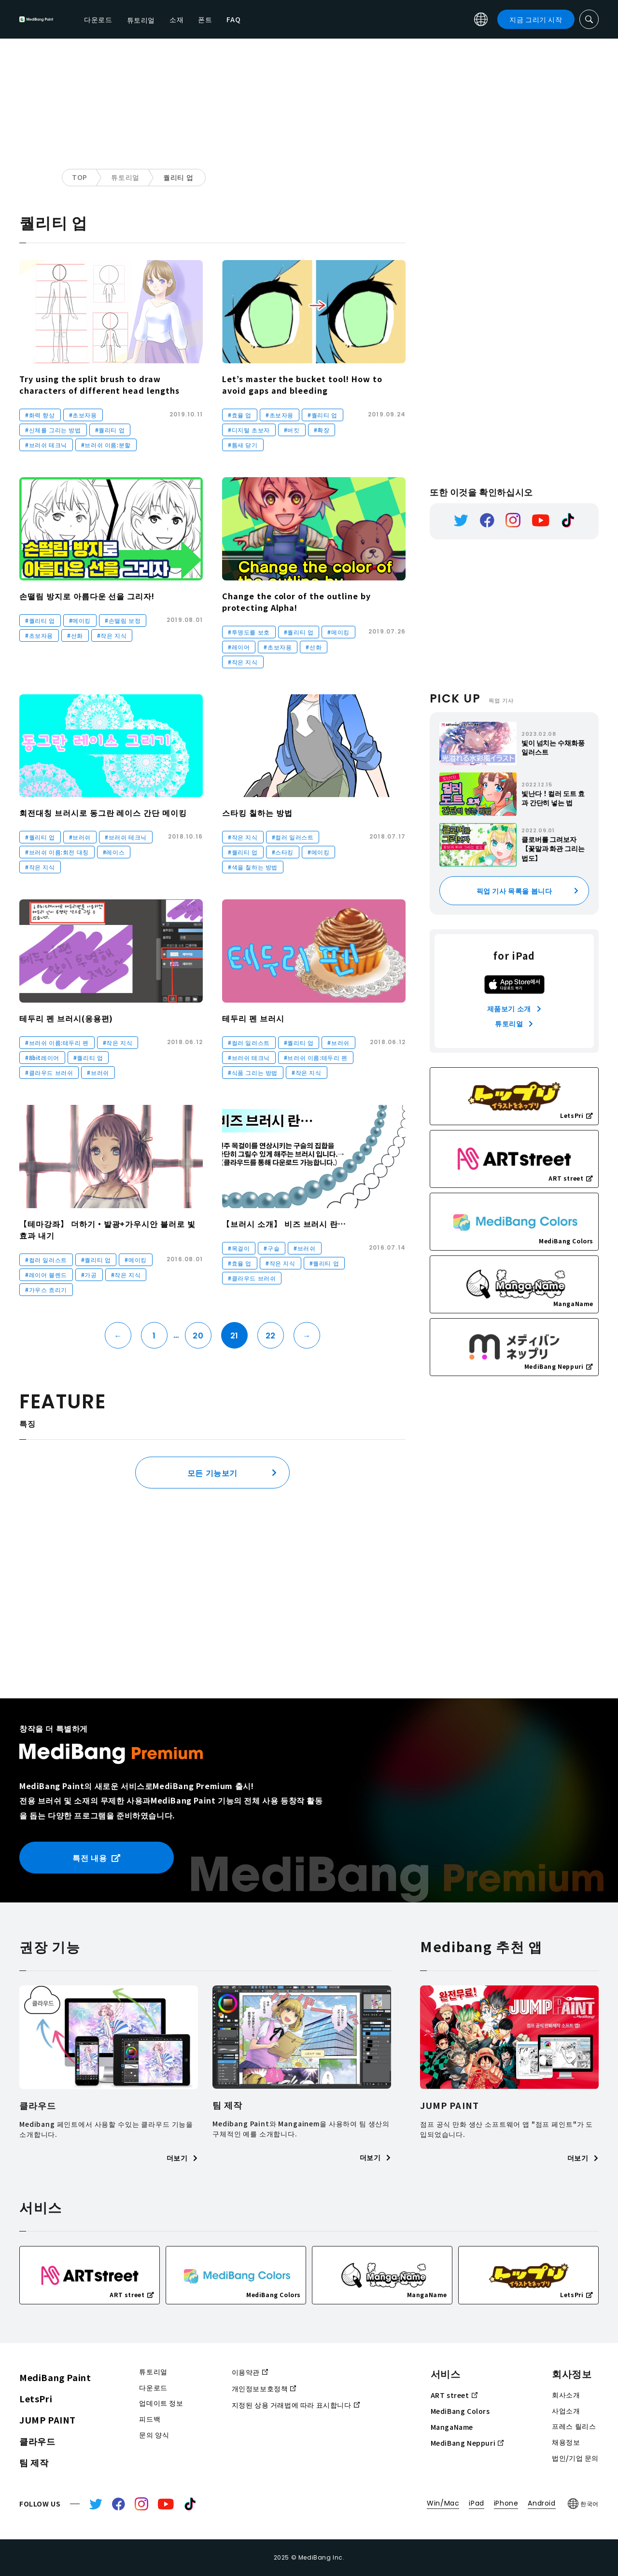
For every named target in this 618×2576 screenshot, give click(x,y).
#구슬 (272, 1248)
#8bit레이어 (42, 1057)
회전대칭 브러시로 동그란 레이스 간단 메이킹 (103, 812)
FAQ (330, 19)
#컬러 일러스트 (293, 837)
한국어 (583, 2503)
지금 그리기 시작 (535, 19)
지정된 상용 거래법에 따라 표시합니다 (296, 2405)
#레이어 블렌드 (46, 1274)
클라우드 (37, 2441)
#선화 (75, 635)
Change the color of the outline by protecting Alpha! (296, 601)
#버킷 (292, 430)
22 (271, 1335)
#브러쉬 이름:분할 (106, 445)
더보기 (182, 2158)
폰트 (302, 19)
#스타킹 (283, 852)
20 (198, 1335)
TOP (79, 177)
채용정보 (566, 2442)
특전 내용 (96, 1857)
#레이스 (114, 852)
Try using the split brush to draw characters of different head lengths (99, 384)
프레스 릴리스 (574, 2426)
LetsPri (35, 2398)
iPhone (506, 2503)
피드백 (149, 2419)
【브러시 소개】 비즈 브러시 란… (284, 1223)
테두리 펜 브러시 (253, 1018)
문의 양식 (154, 2434)
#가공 (89, 1274)
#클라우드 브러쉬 (49, 1072)
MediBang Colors (460, 2411)
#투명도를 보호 (249, 632)
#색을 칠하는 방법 (253, 867)
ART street (454, 2395)
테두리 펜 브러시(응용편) (66, 1018)
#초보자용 (83, 415)
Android (541, 2503)
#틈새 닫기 (243, 445)
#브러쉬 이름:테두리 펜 (57, 1042)
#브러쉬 (80, 837)
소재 (273, 19)
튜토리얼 (125, 177)
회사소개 (566, 2394)
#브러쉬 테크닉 (46, 445)
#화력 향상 (40, 415)
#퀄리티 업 (110, 430)
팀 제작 (33, 2462)
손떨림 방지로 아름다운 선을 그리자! (86, 596)
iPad (476, 2503)
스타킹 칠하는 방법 (257, 812)
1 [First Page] (154, 1335)
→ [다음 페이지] (307, 1335)
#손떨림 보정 (122, 620)
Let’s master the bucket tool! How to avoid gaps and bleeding (302, 384)
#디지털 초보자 (249, 430)
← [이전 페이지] (118, 1335)
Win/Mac (443, 2503)
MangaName (452, 2427)
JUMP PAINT (47, 2419)
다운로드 (195, 19)
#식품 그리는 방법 (253, 1072)
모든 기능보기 (212, 1472)
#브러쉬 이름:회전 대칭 (57, 852)
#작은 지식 (112, 635)
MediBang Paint (55, 2377)
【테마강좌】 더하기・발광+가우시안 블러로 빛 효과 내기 (107, 1229)
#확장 (322, 430)
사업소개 (566, 2410)
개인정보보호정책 (264, 2388)
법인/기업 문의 (575, 2458)
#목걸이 (239, 1248)
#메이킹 (80, 620)
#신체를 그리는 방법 (53, 430)
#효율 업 (240, 415)
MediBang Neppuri (467, 2443)
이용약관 (250, 2372)
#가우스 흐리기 (46, 1289)
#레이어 (239, 647)
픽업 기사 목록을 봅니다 (514, 890)
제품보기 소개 (514, 1008)
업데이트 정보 (161, 2403)
